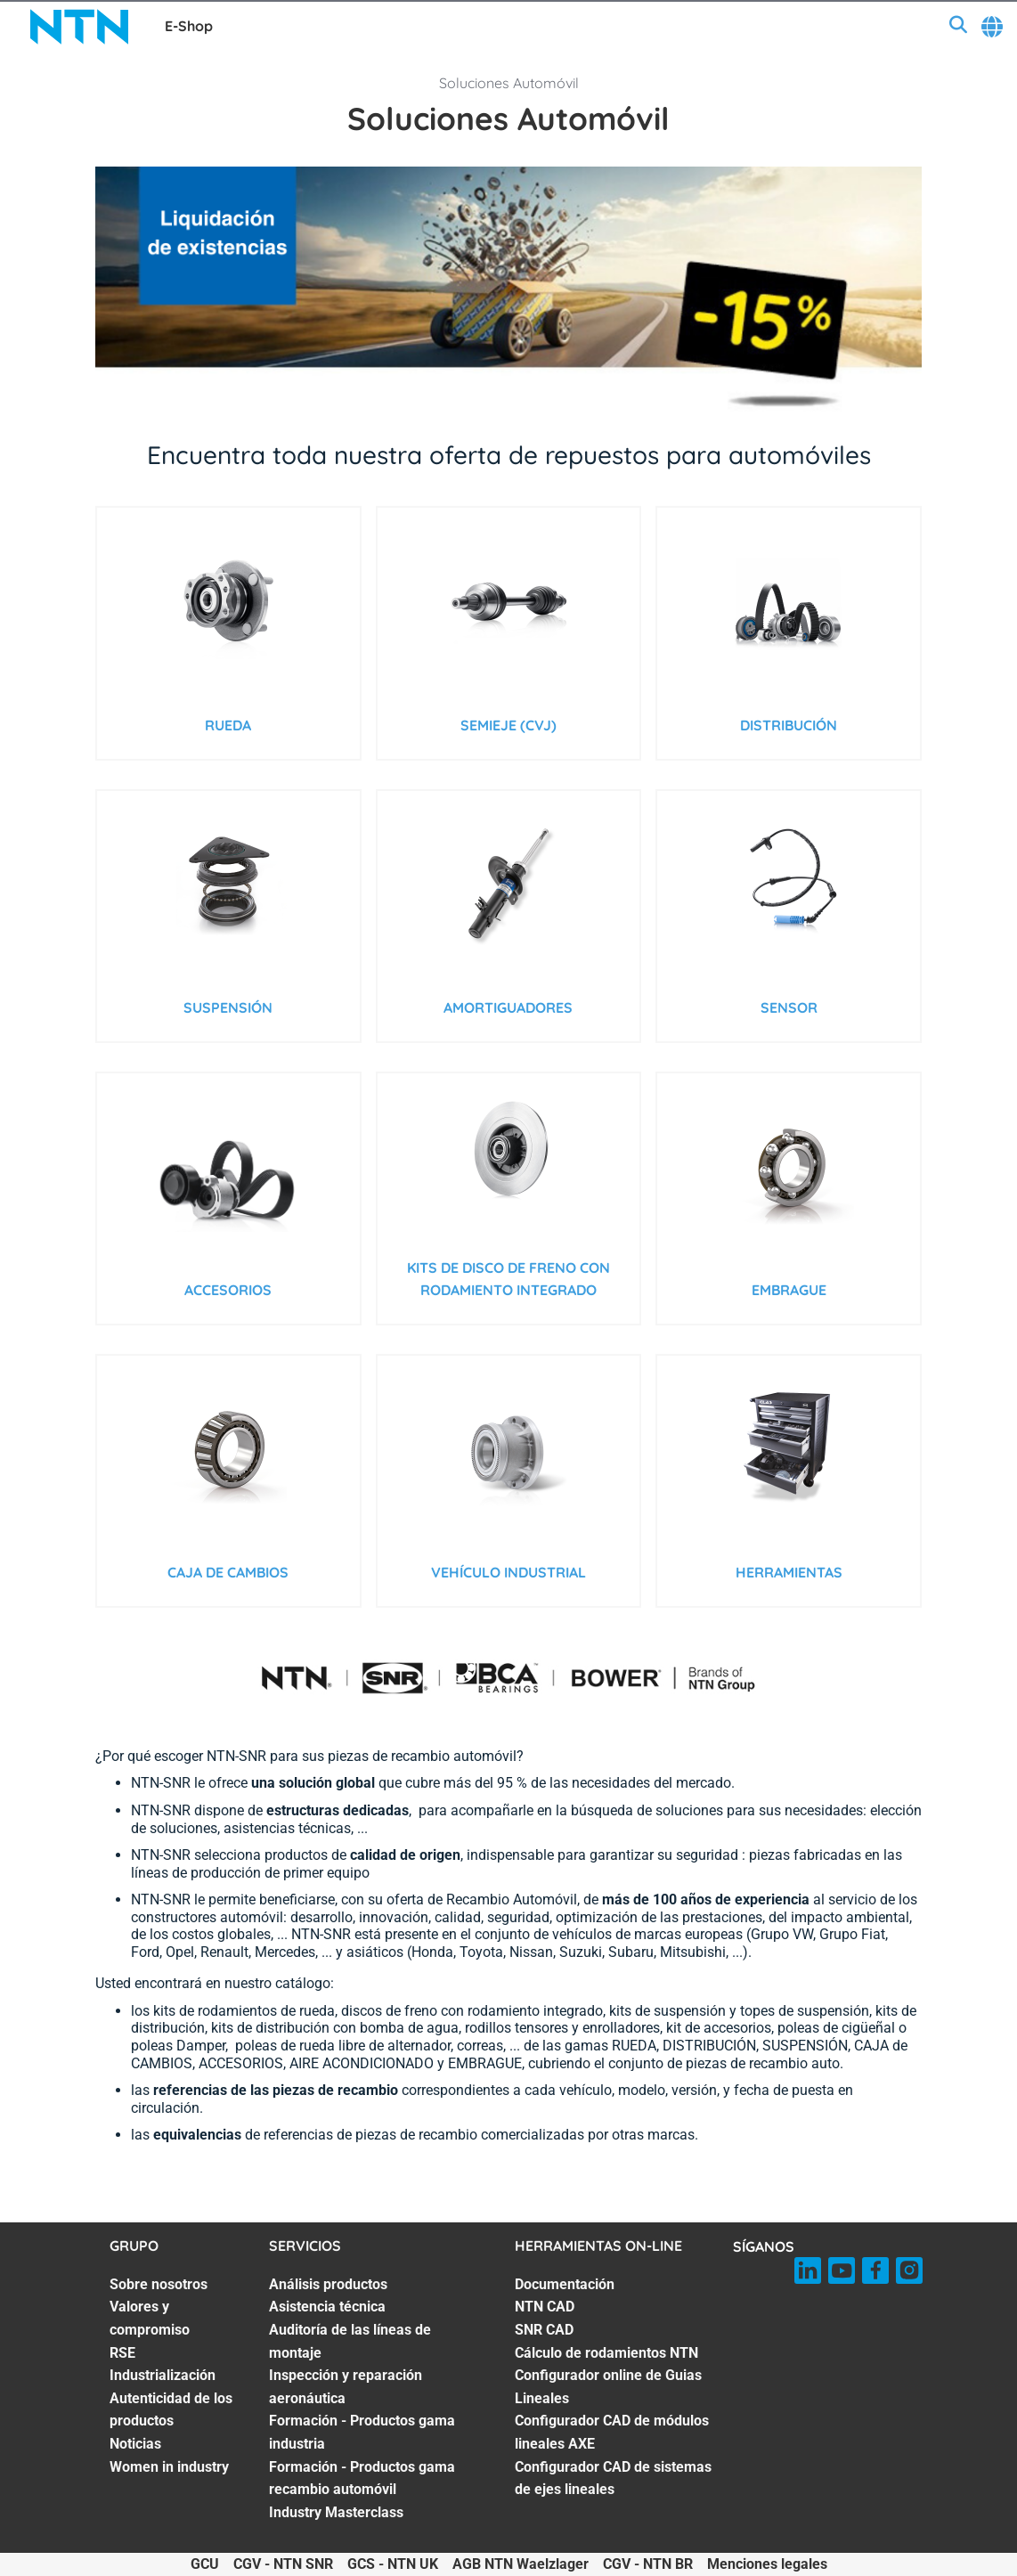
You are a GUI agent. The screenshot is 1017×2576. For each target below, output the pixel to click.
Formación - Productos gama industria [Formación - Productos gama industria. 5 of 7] (362, 2432)
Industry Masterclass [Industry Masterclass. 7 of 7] (336, 2512)
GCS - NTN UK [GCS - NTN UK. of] (392, 2564)
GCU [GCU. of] (205, 2564)
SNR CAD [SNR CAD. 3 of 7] (544, 2329)
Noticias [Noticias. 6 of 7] (135, 2443)
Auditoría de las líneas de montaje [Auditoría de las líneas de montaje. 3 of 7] (350, 2341)
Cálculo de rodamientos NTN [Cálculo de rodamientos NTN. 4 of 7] (606, 2352)
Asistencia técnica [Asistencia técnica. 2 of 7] (327, 2306)
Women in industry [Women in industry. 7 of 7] (169, 2466)
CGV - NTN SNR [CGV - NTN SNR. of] (283, 2564)
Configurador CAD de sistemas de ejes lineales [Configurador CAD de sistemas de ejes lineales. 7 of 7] (613, 2478)
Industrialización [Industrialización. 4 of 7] (163, 2375)
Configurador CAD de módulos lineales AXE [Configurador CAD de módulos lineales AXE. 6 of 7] (612, 2432)
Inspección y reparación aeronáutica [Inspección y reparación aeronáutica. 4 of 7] (345, 2387)
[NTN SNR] (79, 27)
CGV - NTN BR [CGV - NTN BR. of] (648, 2564)
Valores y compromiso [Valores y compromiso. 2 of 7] (150, 2318)
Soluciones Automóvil (509, 83)
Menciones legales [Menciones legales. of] (767, 2564)
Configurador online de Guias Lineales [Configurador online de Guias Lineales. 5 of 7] (608, 2387)
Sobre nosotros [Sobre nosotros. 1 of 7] (158, 2284)
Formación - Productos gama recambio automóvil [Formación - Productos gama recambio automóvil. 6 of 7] (362, 2478)
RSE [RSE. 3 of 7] (122, 2352)
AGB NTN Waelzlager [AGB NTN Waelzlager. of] (520, 2564)
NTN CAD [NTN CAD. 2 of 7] (544, 2306)
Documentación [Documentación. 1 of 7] (564, 2284)
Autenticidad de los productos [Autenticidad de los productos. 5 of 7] (171, 2410)
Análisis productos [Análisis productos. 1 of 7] (328, 2284)
